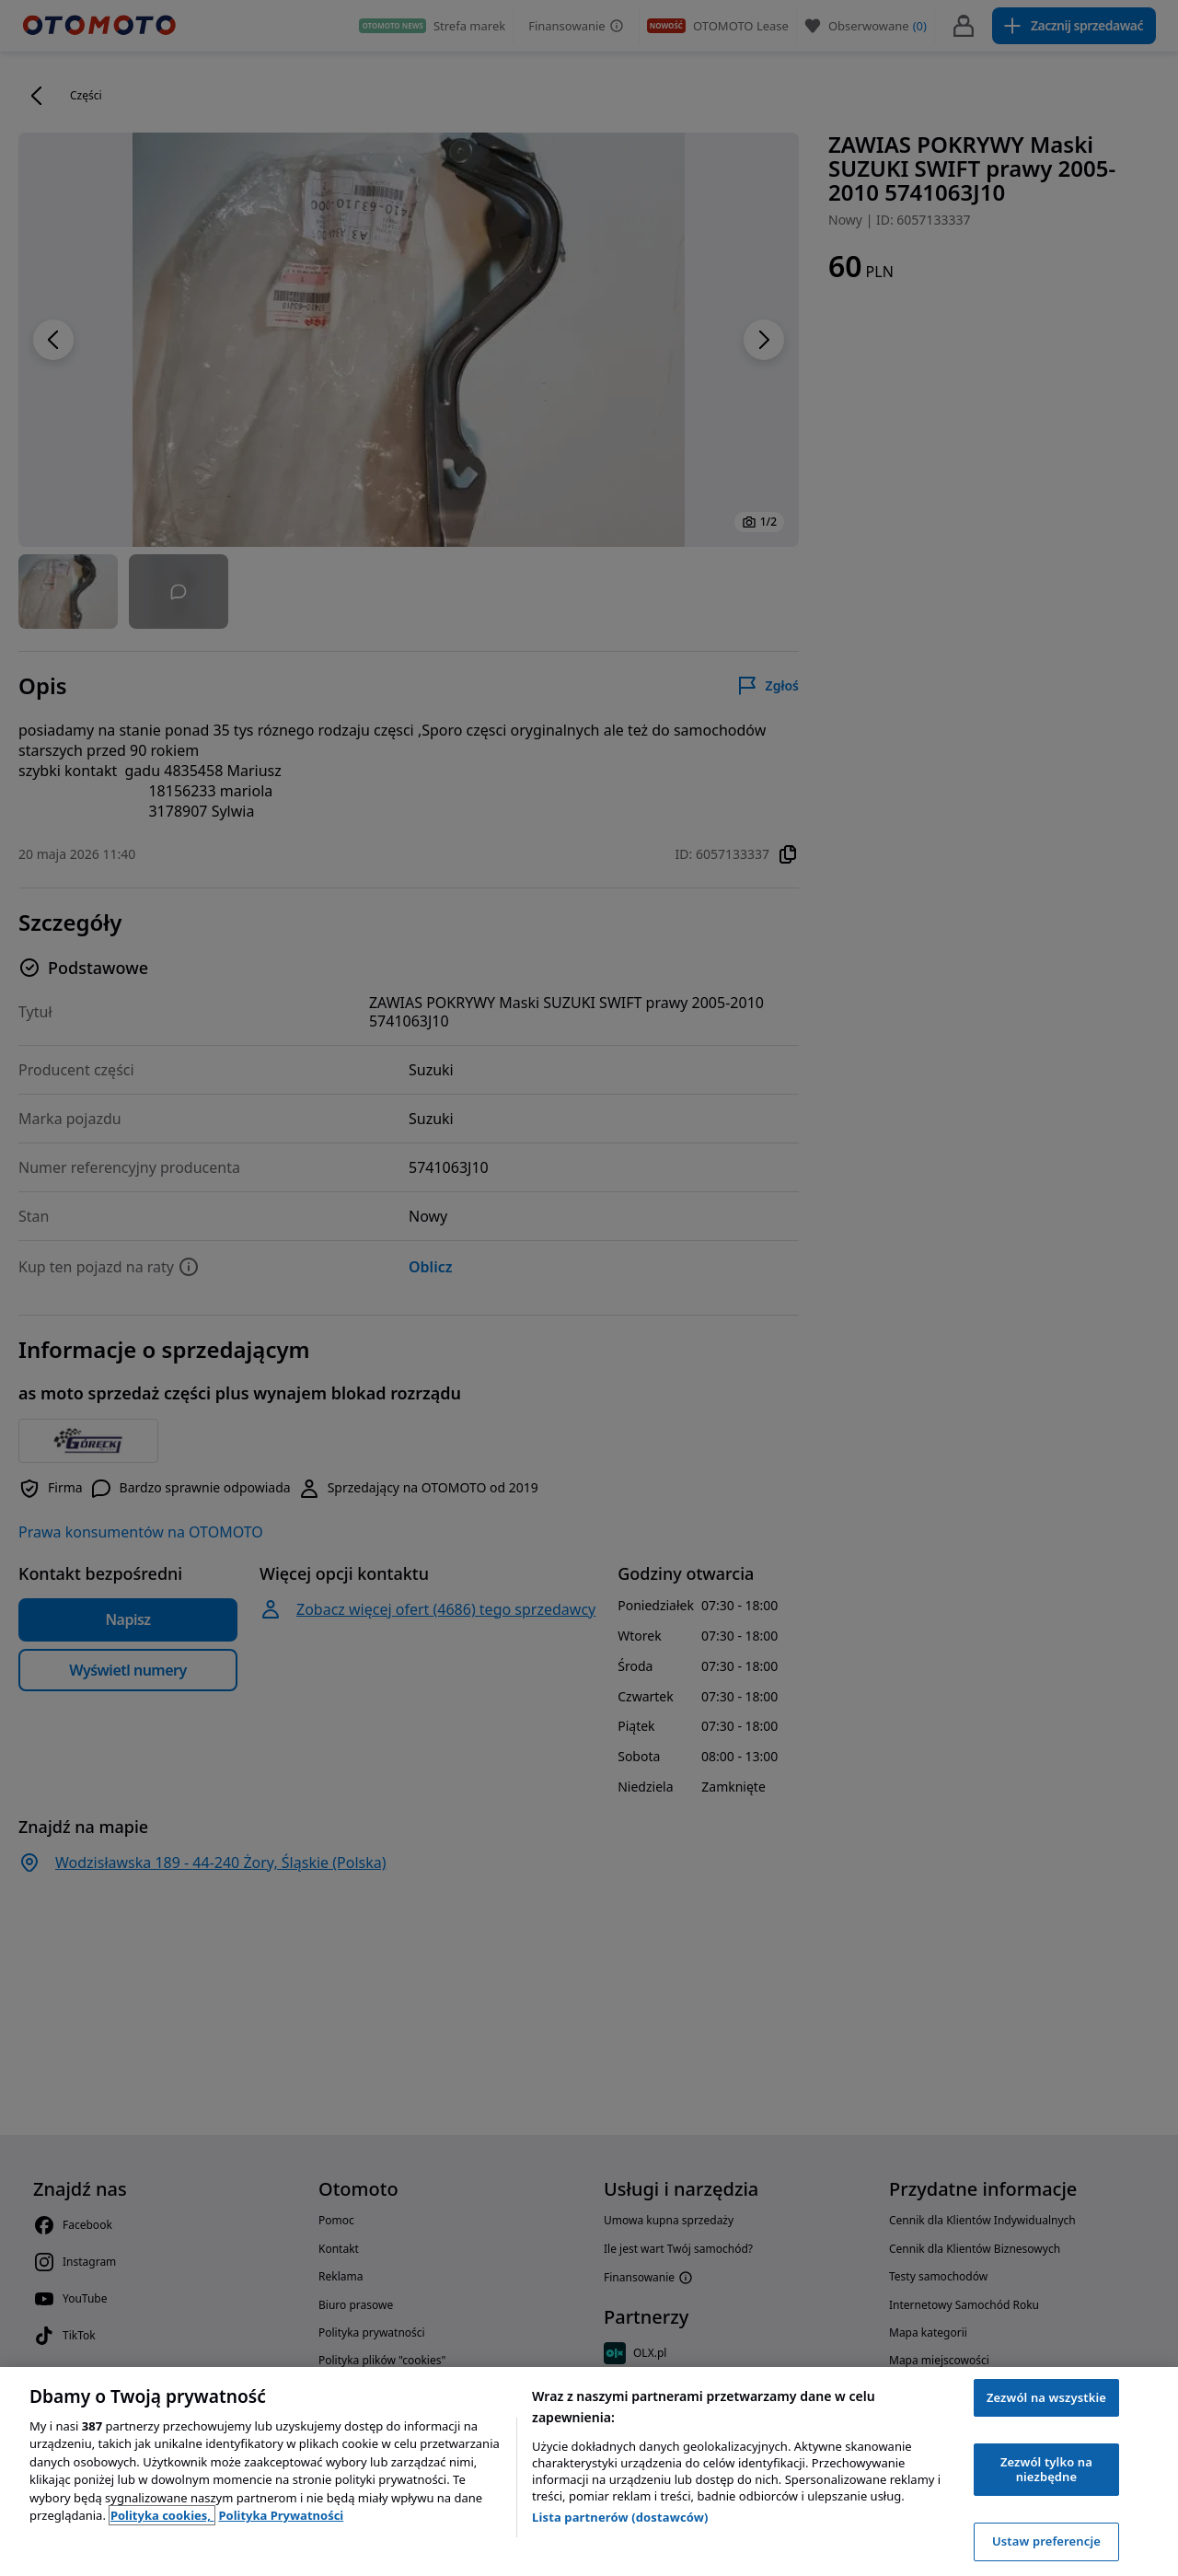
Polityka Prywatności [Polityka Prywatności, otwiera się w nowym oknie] (280, 2515)
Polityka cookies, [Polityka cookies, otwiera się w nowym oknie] (162, 2515)
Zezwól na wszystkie (1046, 2397)
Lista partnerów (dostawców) (620, 2517)
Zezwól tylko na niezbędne (1046, 2469)
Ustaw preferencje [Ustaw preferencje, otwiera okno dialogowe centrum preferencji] (1046, 2541)
